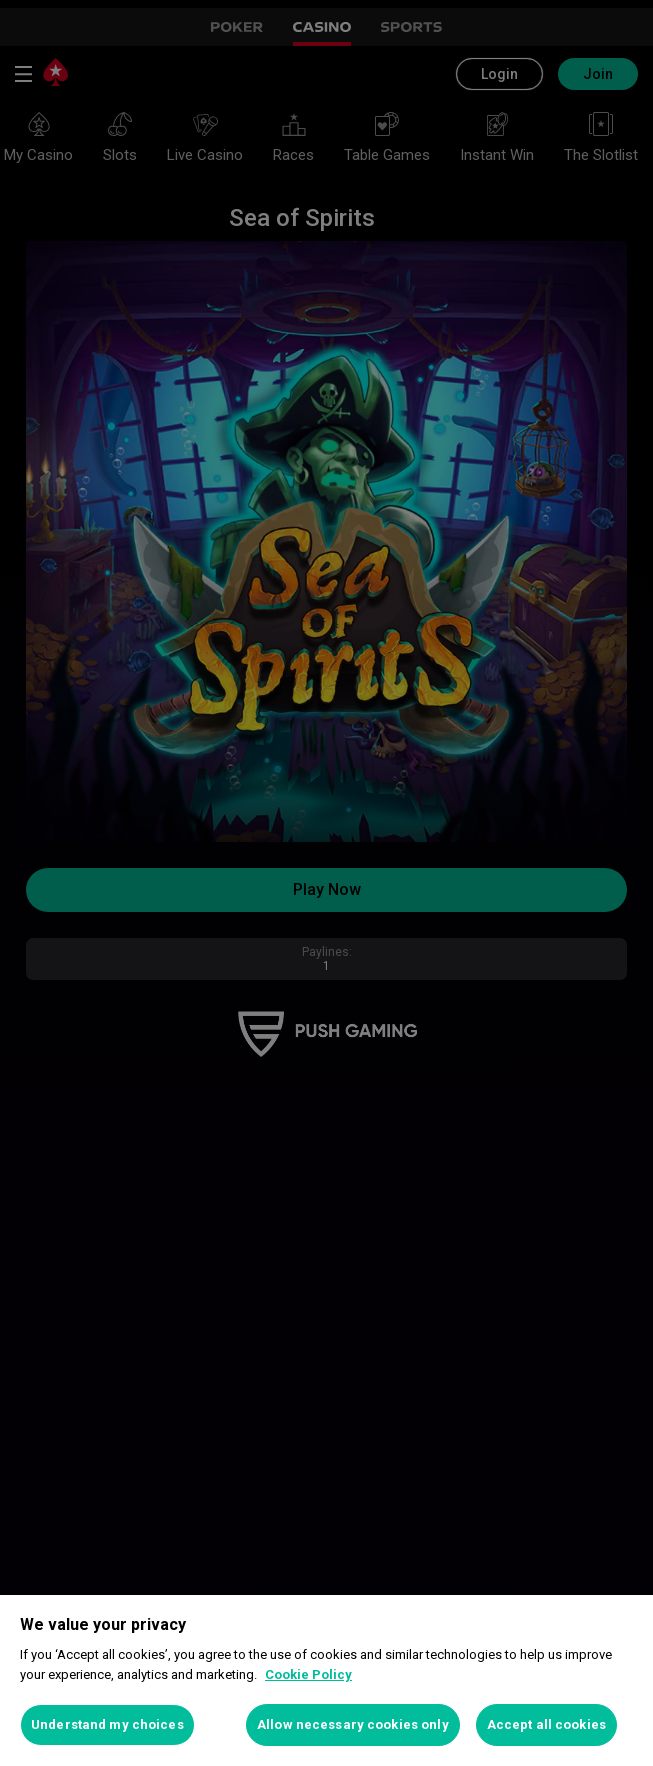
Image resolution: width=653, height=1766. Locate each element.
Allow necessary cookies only (353, 1724)
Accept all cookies (546, 1724)
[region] (326, 1680)
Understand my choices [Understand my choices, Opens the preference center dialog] (107, 1724)
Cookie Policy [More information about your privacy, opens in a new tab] (308, 1674)
